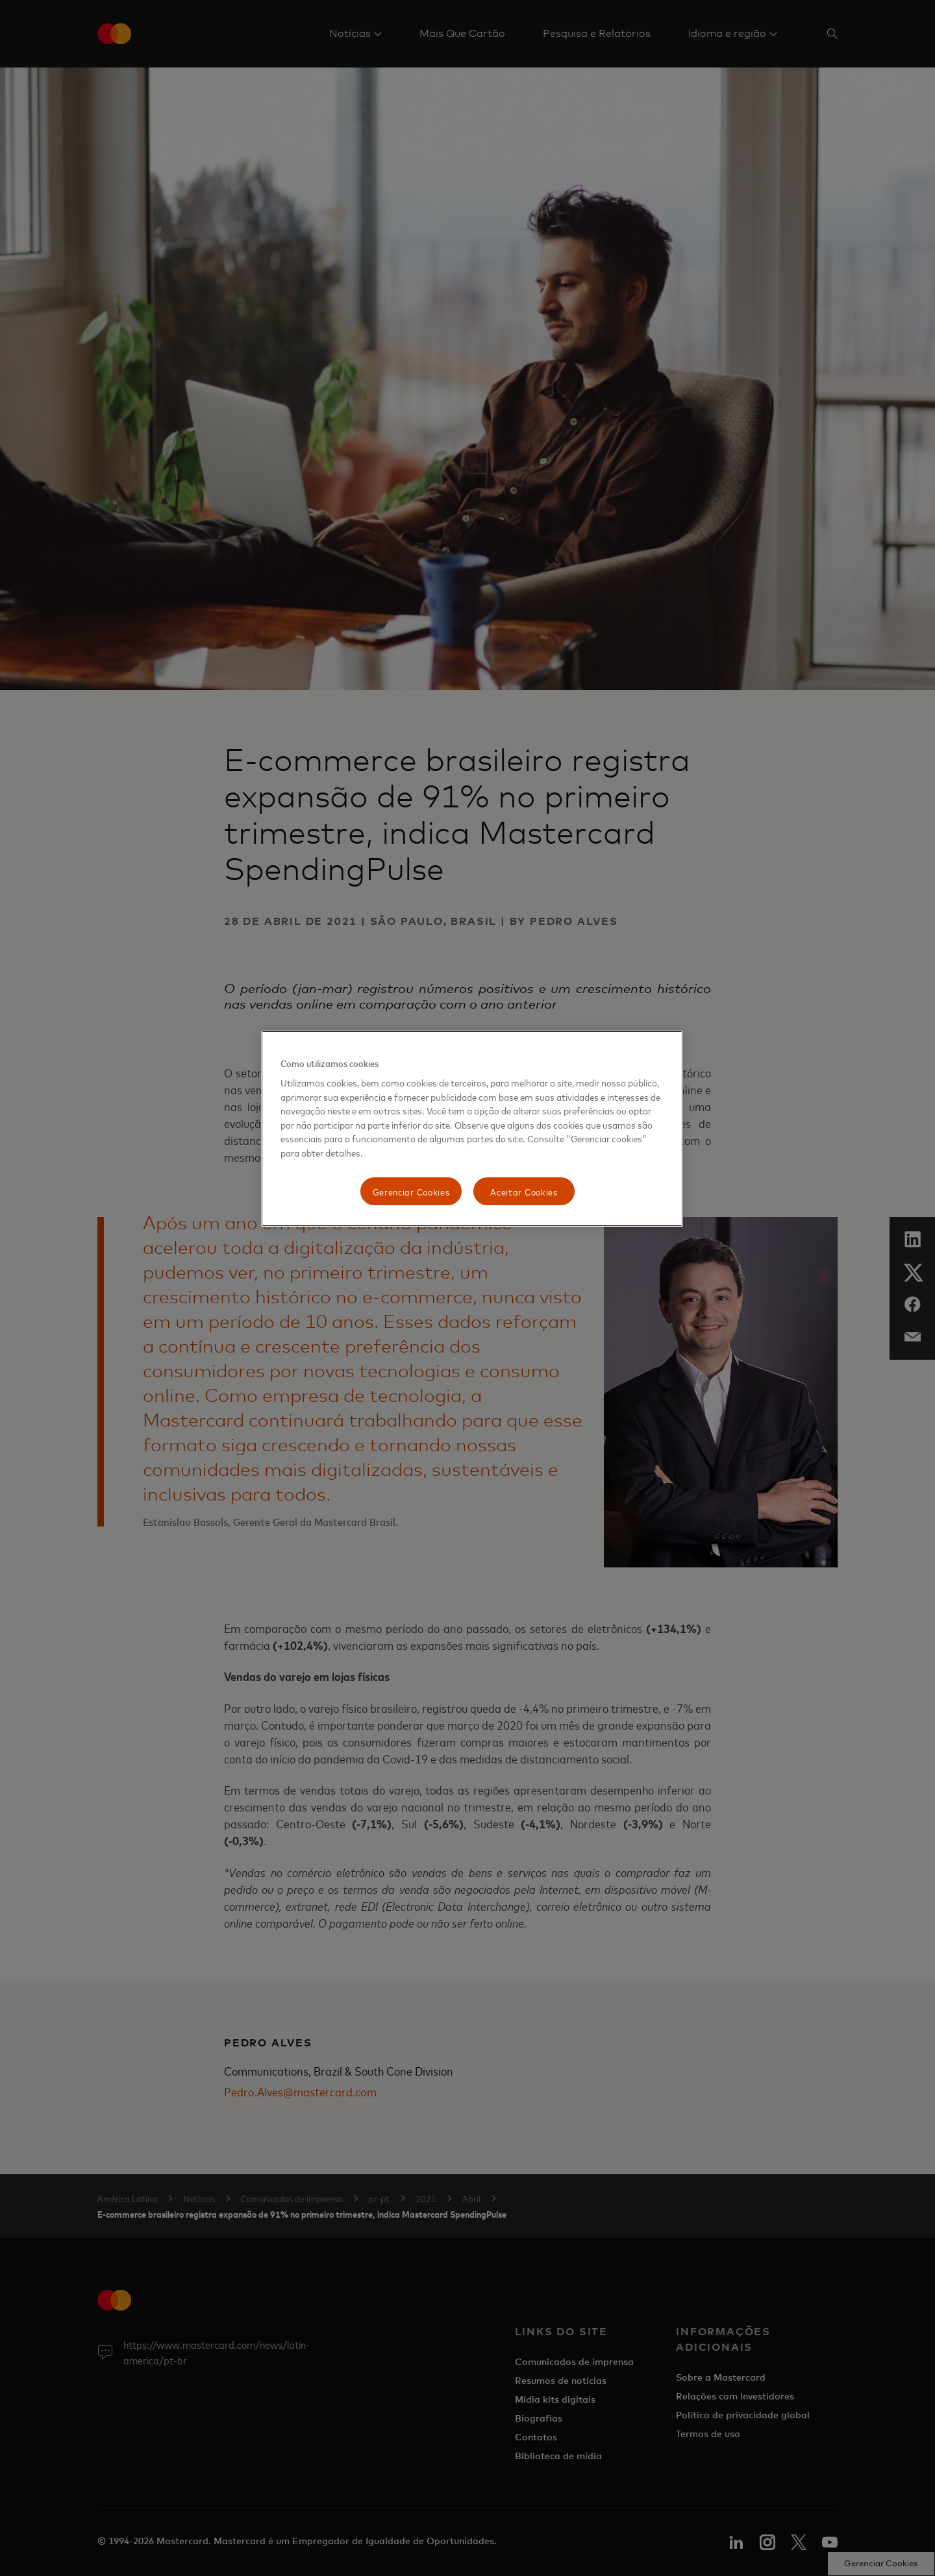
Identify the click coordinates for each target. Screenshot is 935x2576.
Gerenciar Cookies (411, 1191)
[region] (472, 1129)
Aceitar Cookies (524, 1191)
